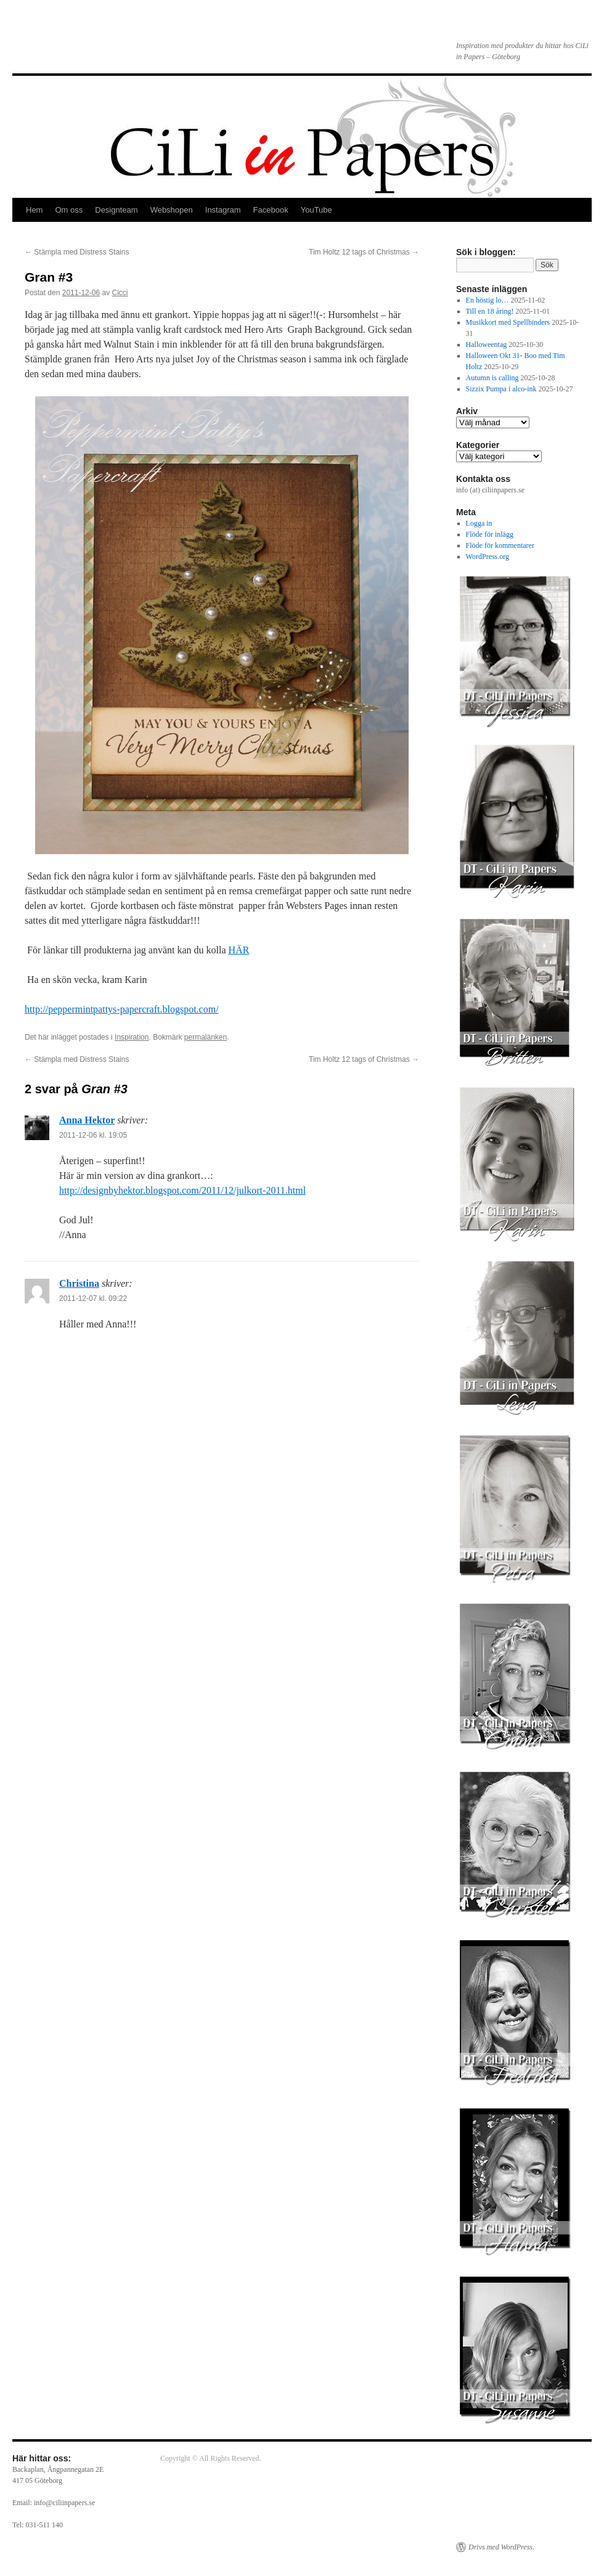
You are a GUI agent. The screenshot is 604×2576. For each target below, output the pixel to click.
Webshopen (171, 209)
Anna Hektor (87, 1120)
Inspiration (132, 1037)
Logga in (479, 523)
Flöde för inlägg (489, 534)
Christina (79, 1283)
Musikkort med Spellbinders (508, 322)
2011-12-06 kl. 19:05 (93, 1135)
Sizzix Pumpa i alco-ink (501, 389)
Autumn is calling (492, 377)
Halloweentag (486, 344)
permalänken (205, 1037)
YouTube (316, 209)
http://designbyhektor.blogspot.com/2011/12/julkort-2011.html (182, 1190)
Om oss (69, 209)
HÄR (239, 950)
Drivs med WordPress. (501, 2547)
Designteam (116, 209)
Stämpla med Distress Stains (77, 252)
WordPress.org (487, 556)
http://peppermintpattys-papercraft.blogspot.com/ (122, 1009)
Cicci (120, 292)
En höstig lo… (487, 300)
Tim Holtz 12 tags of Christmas (364, 252)
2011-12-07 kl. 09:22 (93, 1298)
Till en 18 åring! (490, 311)
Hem (34, 209)
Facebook (270, 209)
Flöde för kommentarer (500, 545)
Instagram (223, 209)
